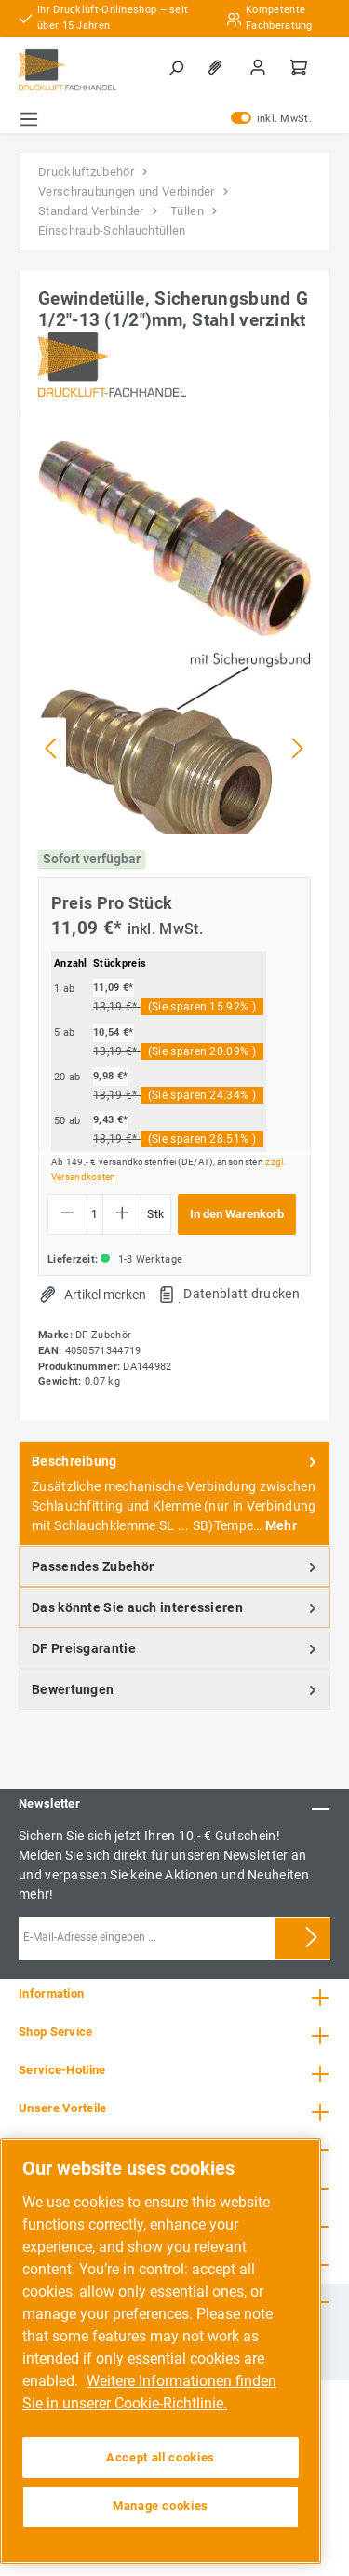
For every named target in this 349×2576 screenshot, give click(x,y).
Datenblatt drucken (241, 1293)
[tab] (174, 1493)
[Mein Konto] (259, 67)
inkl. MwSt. (271, 119)
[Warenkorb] (300, 67)
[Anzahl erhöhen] (122, 1214)
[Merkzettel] (219, 67)
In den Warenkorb (237, 1214)
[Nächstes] (297, 748)
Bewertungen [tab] (176, 1689)
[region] (160, 2351)
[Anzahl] (95, 1214)
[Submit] (312, 1938)
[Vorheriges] (52, 748)
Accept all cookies (160, 2457)
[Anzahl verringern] (67, 1214)
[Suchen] (178, 67)
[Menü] (28, 119)
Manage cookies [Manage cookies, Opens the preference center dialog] (160, 2506)
